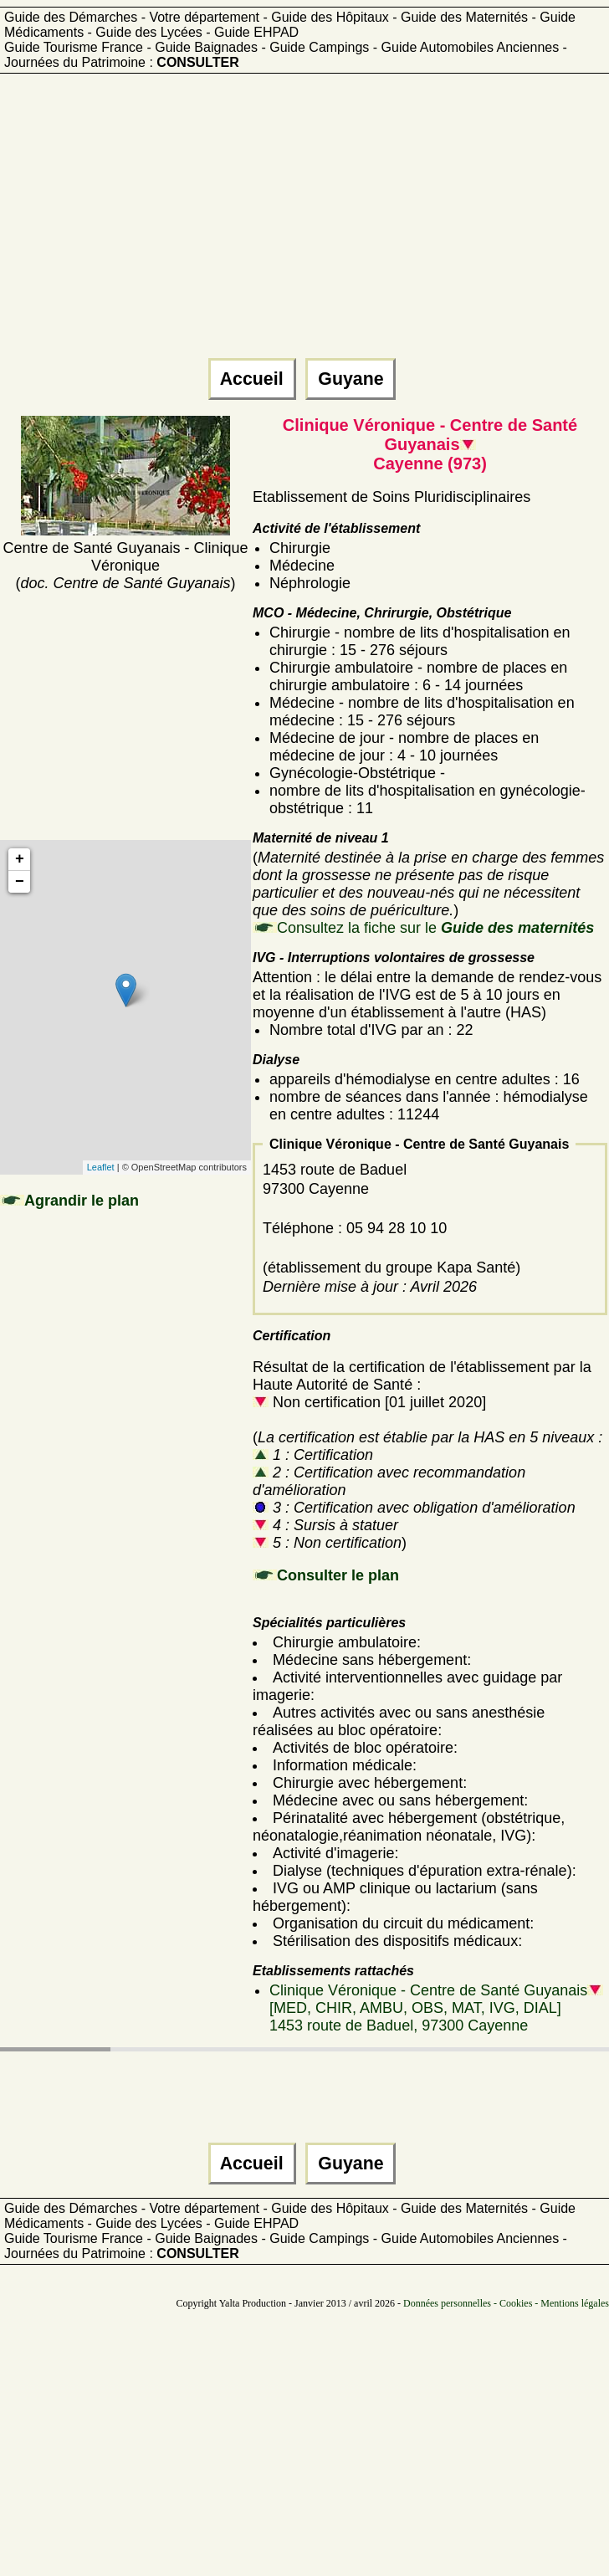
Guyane (350, 379)
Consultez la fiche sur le (435, 927)
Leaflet (101, 1167)
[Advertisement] (271, 223)
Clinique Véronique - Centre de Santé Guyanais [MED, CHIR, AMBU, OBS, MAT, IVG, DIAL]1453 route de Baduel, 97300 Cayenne (436, 2008)
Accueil (252, 379)
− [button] (19, 882)
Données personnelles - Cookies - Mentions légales (506, 2303)
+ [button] (19, 859)
